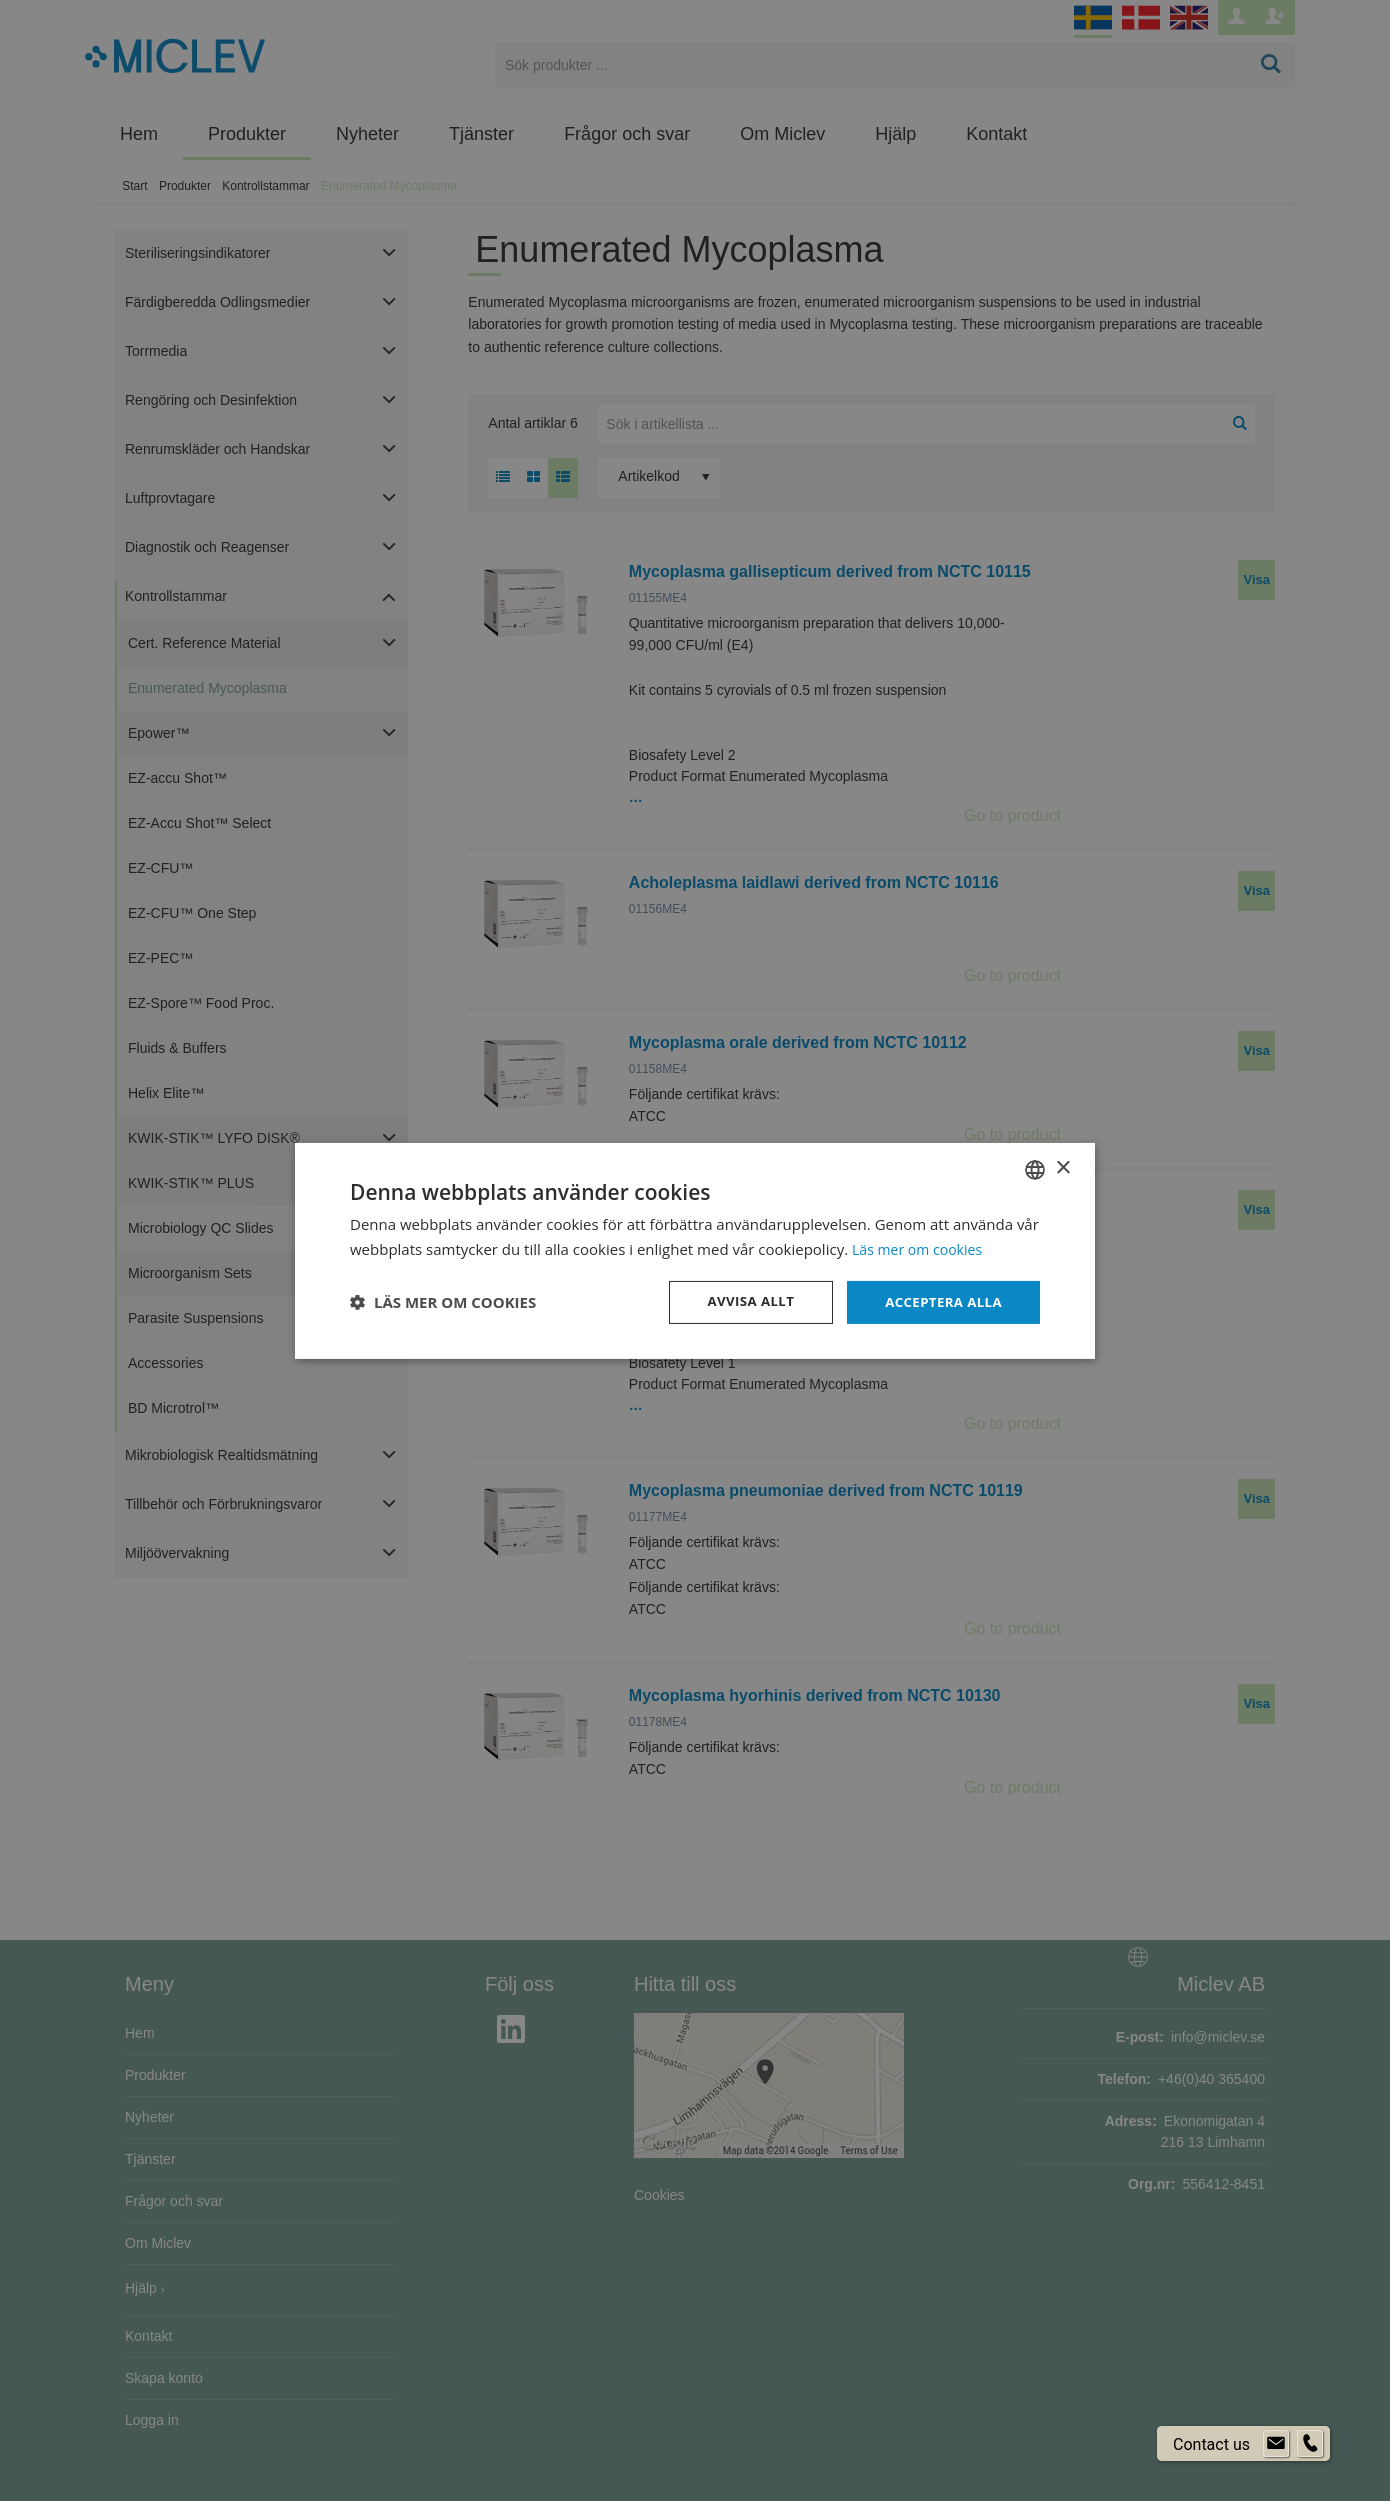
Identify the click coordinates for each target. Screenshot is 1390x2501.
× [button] (1062, 1167)
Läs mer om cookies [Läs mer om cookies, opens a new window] (921, 1247)
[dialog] (695, 1250)
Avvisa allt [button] (741, 1301)
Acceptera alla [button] (940, 1301)
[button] (443, 1302)
